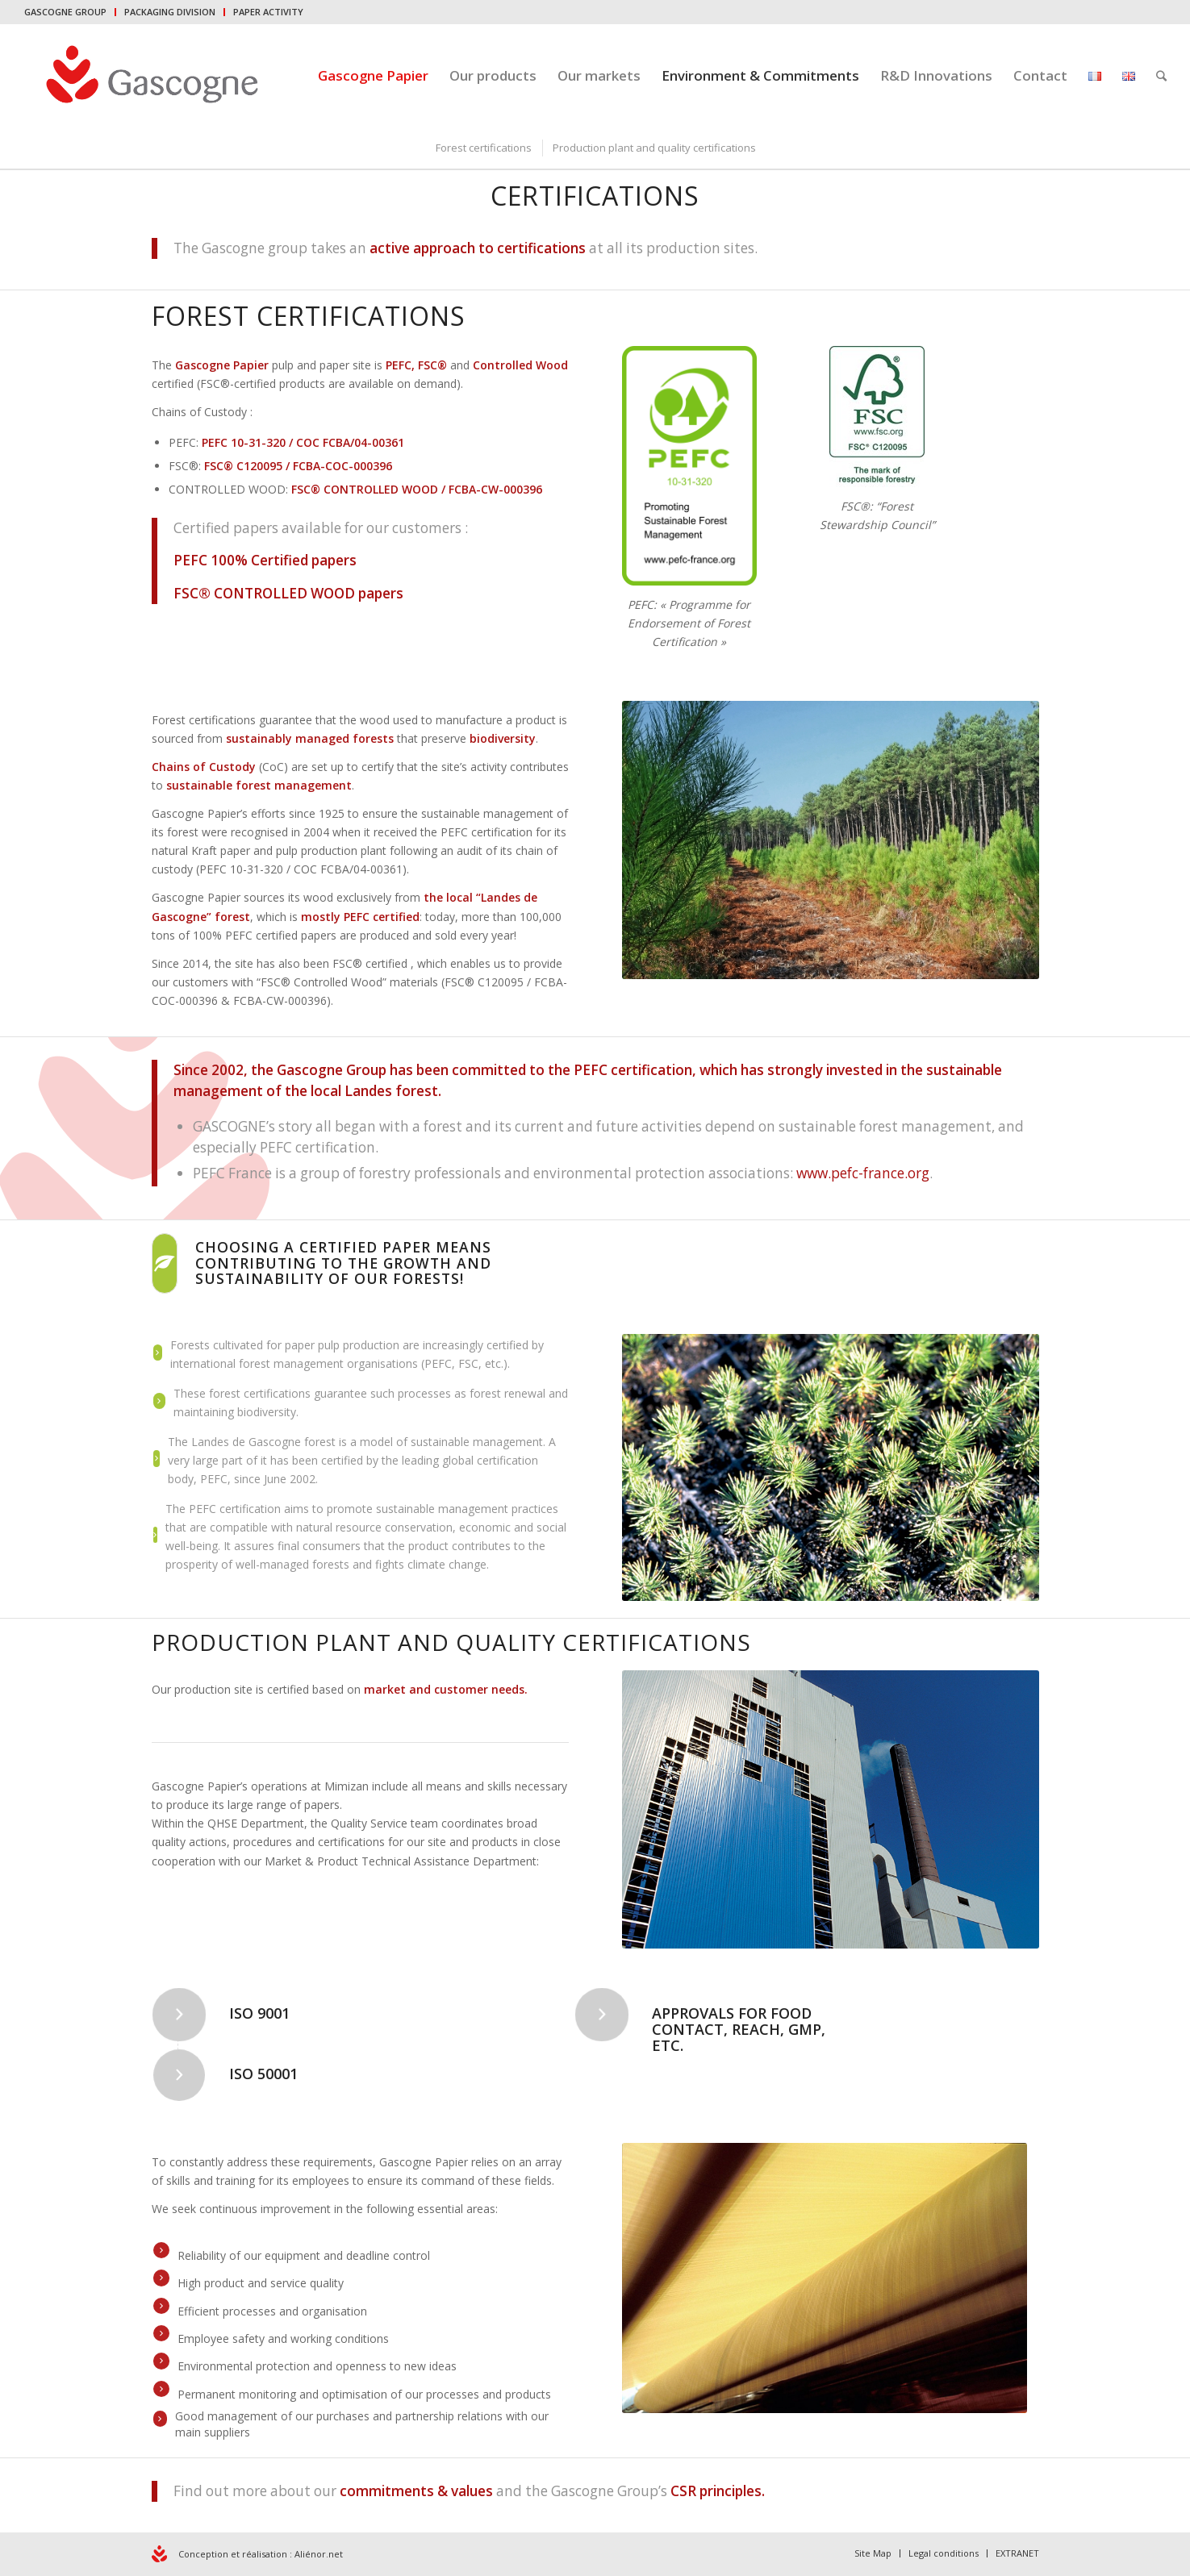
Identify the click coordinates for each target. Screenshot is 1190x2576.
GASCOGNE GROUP (65, 12)
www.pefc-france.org (862, 1173)
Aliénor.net (318, 2554)
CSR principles (716, 2491)
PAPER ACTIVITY (268, 12)
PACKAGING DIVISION (169, 12)
